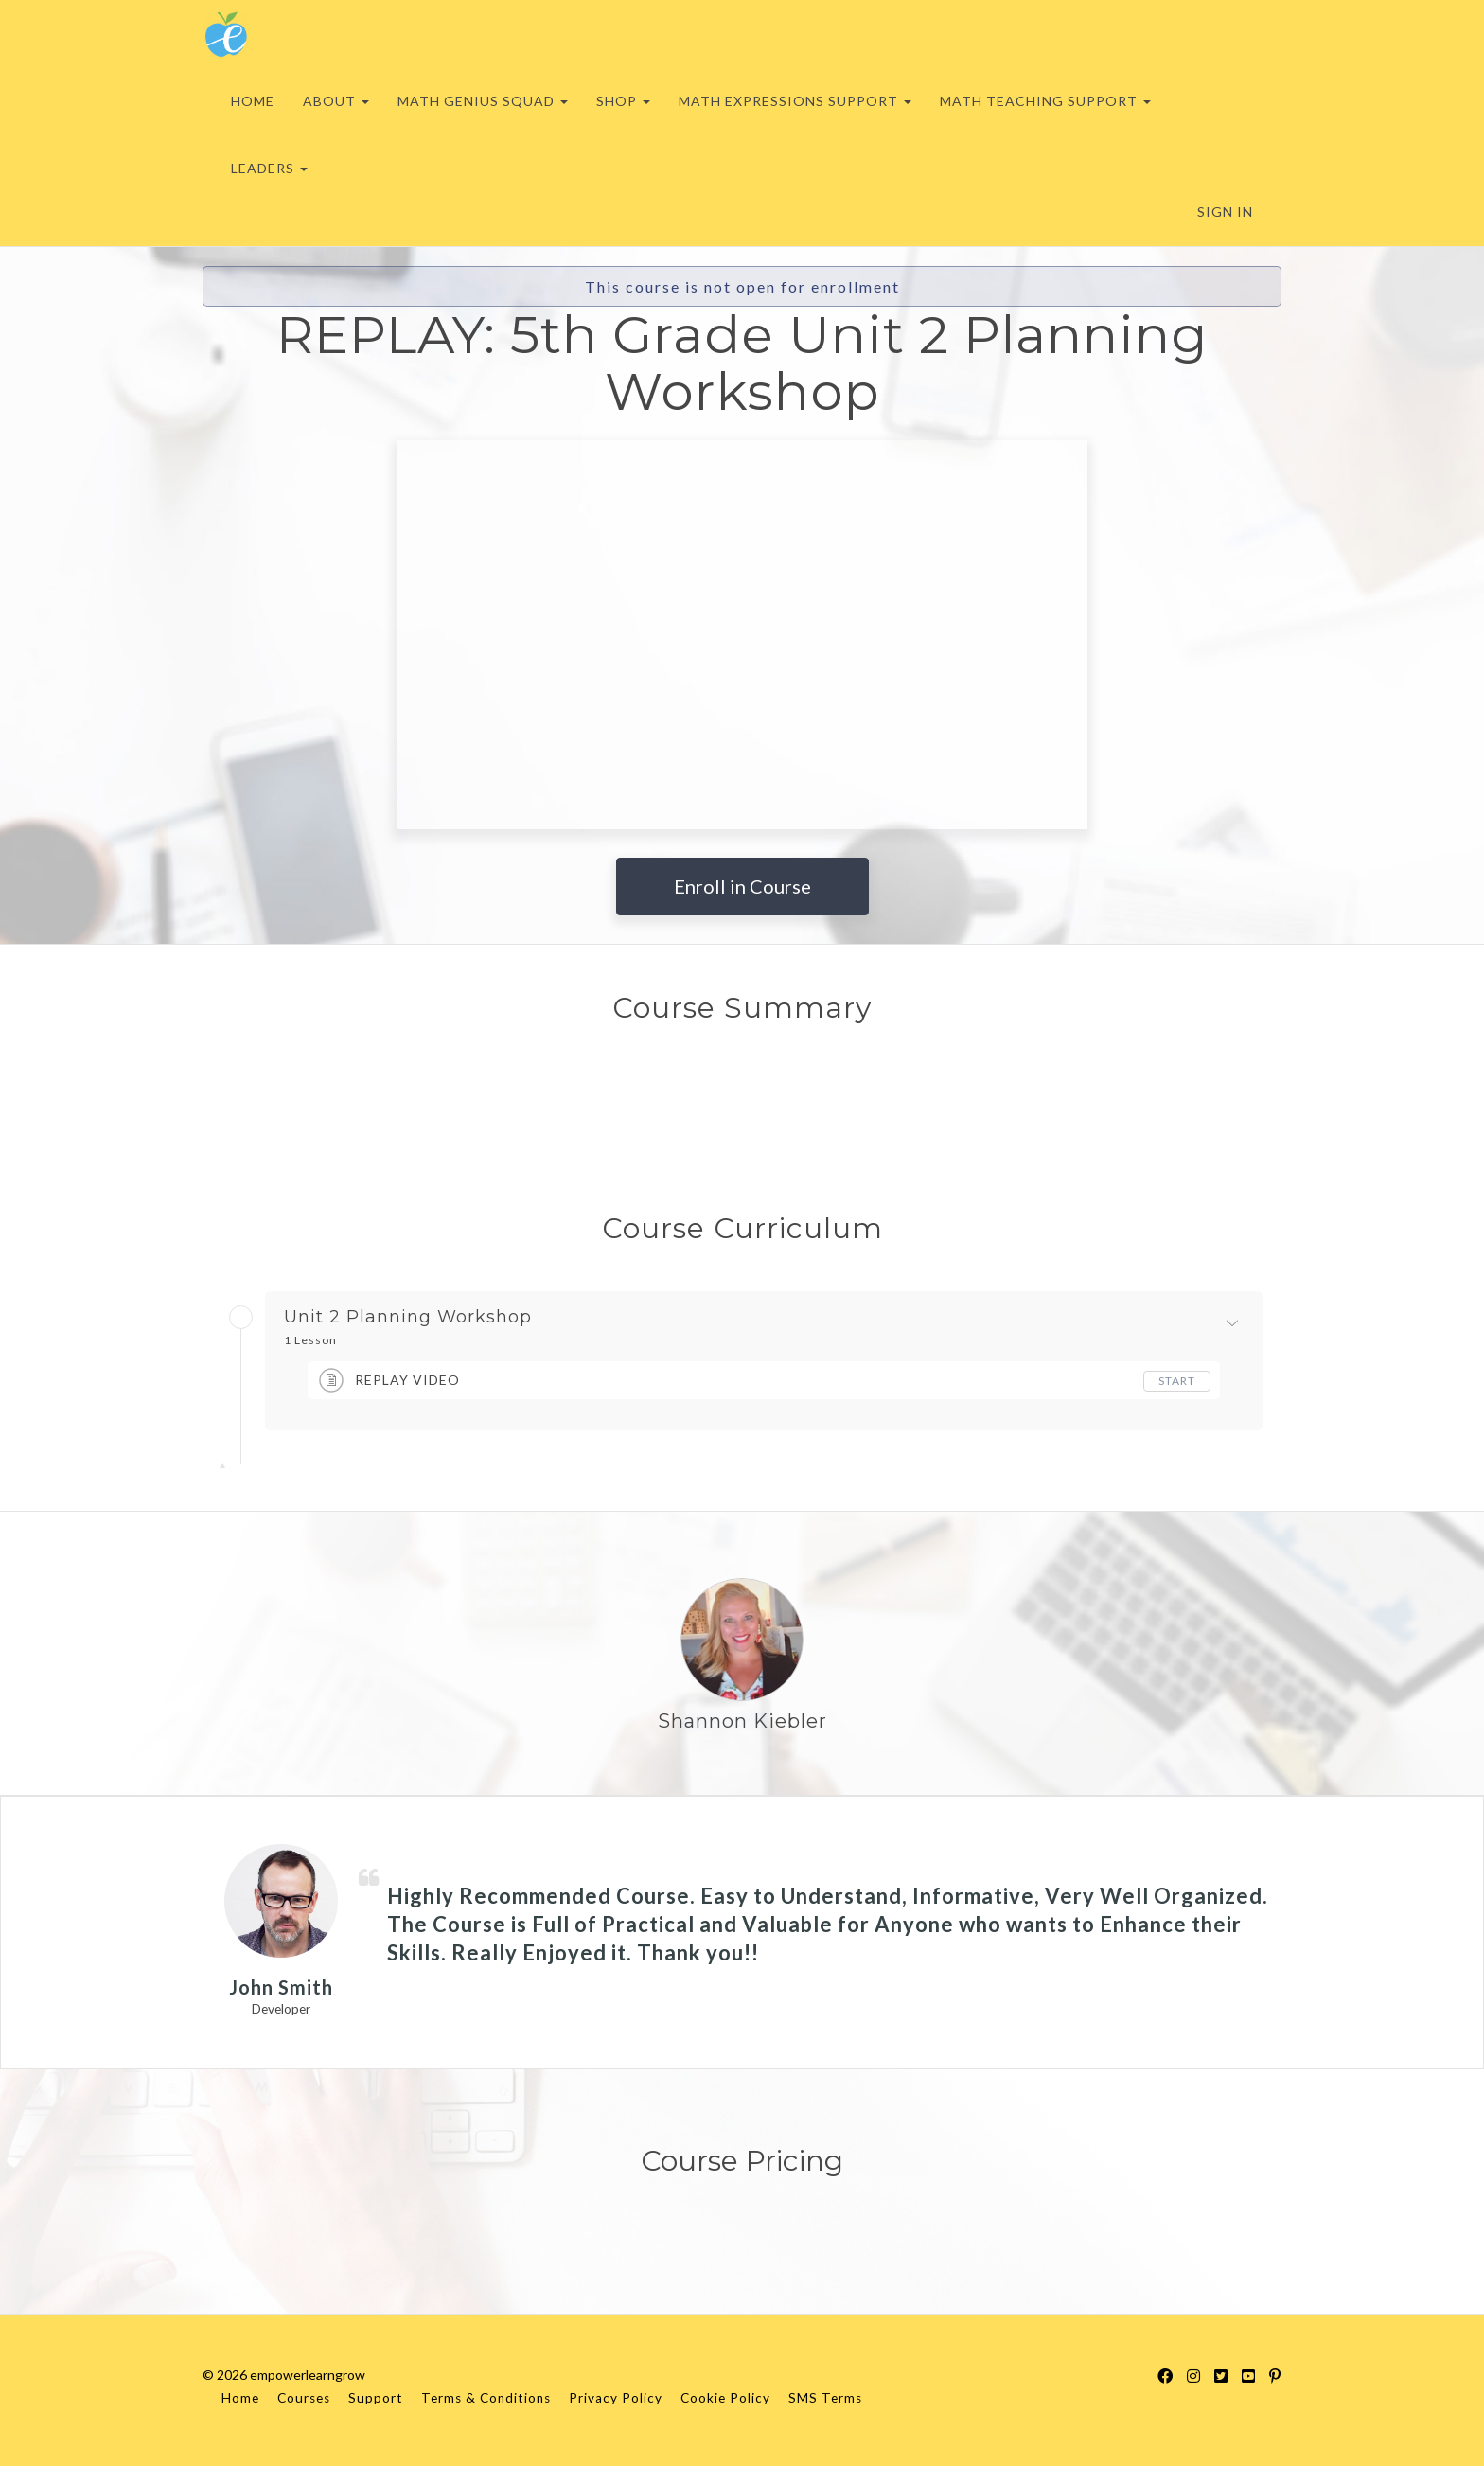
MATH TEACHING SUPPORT (1045, 101)
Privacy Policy (615, 2397)
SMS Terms (825, 2397)
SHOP (623, 101)
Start (1176, 1381)
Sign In (1225, 212)
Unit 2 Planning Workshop (408, 1317)
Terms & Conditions (486, 2397)
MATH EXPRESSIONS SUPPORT (795, 101)
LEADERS (269, 168)
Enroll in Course (742, 886)
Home (240, 2397)
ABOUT (336, 101)
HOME (252, 101)
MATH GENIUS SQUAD (483, 101)
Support (375, 2397)
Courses (303, 2397)
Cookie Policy (725, 2397)
